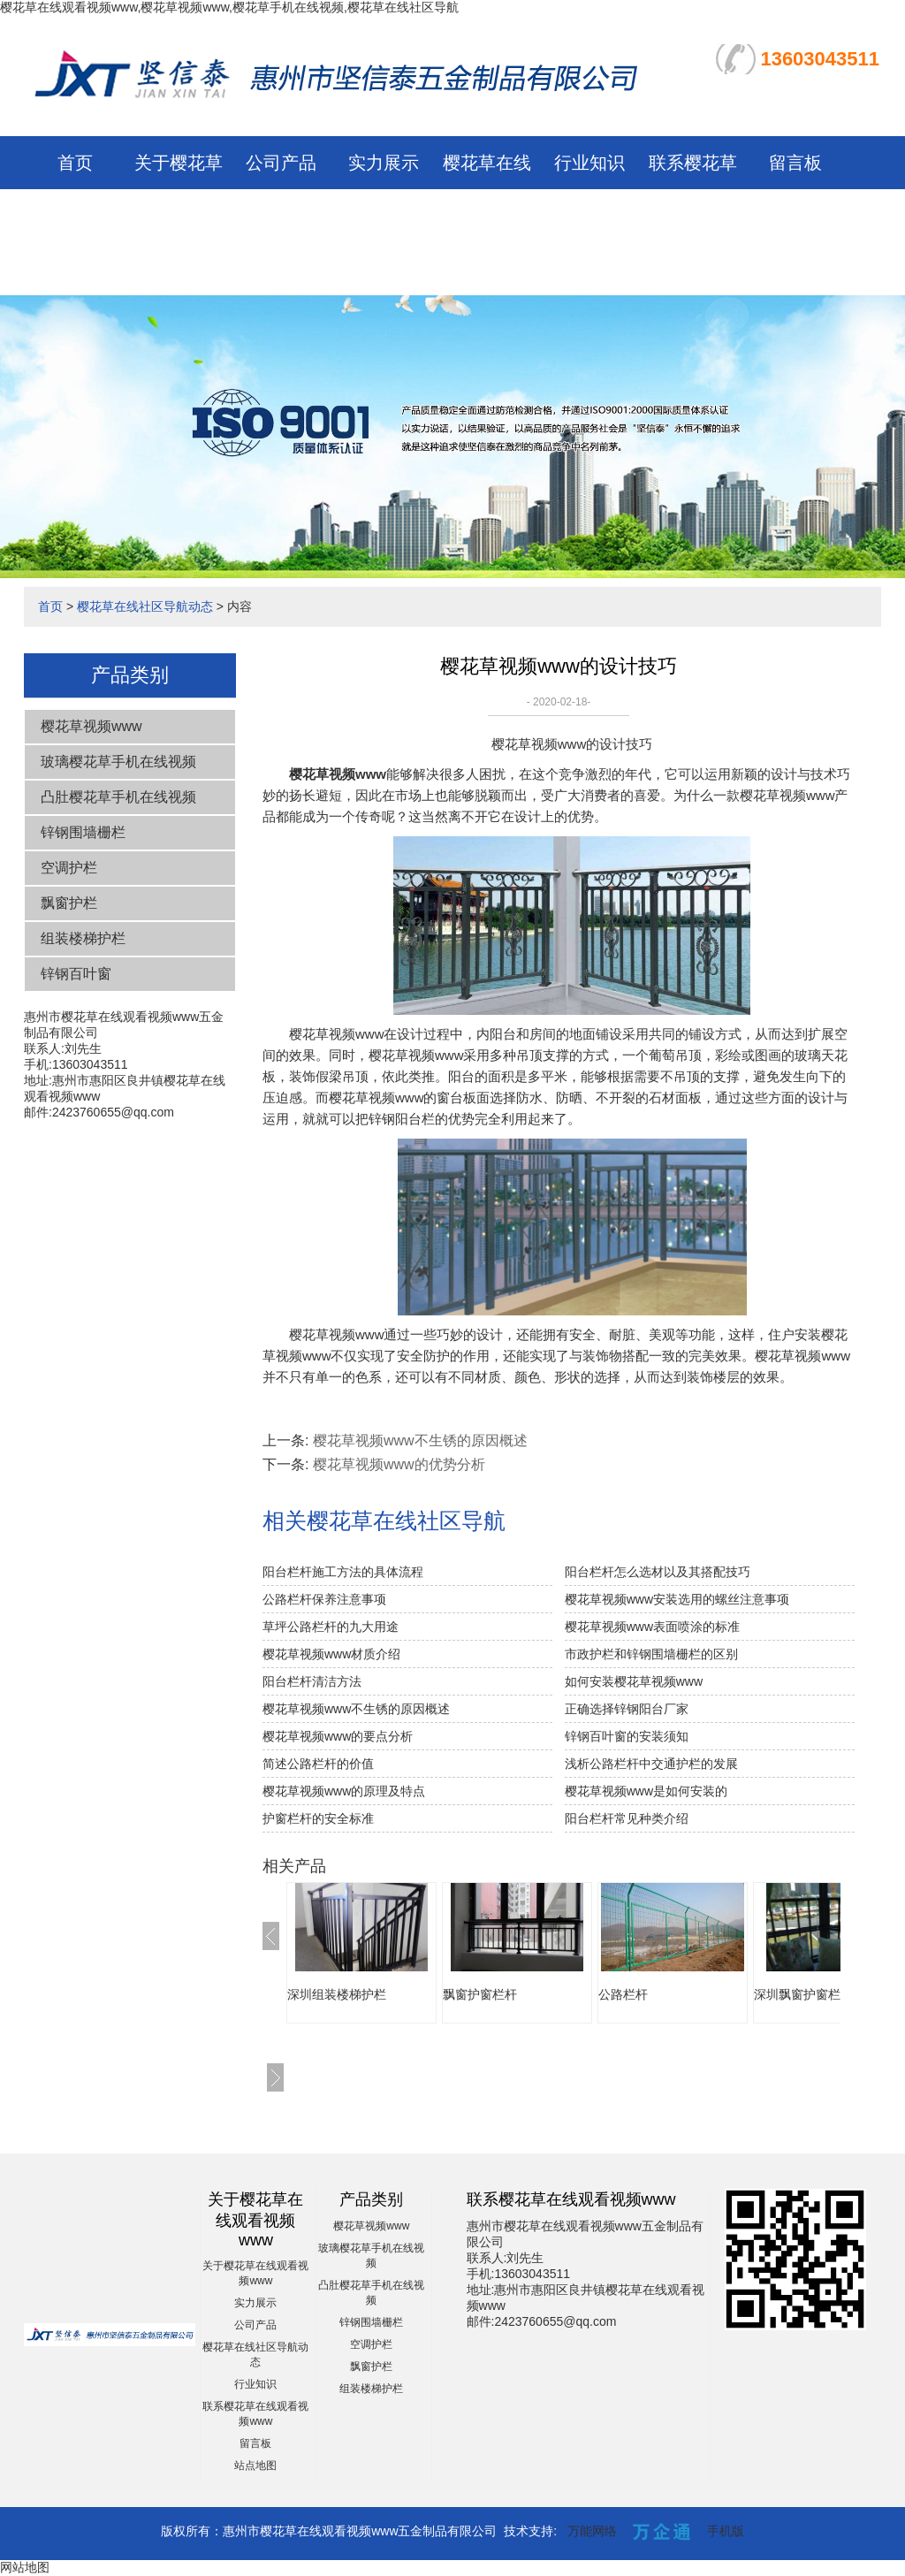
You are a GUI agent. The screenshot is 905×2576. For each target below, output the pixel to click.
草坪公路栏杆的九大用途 (330, 1627)
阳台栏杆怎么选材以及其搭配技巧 (657, 1572)
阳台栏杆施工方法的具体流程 (342, 1572)
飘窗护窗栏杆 (480, 1994)
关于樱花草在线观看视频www (178, 215)
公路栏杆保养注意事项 (324, 1599)
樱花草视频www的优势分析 (399, 1464)
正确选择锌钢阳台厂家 (626, 1709)
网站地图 (24, 2567)
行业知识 (589, 162)
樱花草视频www (91, 726)
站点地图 (255, 2465)
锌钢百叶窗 (76, 973)
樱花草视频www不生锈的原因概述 (420, 1440)
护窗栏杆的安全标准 (318, 1818)
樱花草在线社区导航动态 (487, 215)
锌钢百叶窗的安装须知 (626, 1736)
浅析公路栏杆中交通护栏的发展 (651, 1764)
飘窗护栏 (69, 903)
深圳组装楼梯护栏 (336, 1994)
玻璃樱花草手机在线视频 (118, 761)
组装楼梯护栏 (83, 938)
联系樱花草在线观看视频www (693, 215)
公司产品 (281, 162)
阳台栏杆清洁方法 (311, 1681)
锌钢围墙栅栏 (83, 832)
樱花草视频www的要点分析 (337, 1736)
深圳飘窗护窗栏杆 (803, 1994)
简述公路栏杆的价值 (318, 1764)
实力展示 (383, 162)
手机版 (725, 2531)
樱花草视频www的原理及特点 (343, 1791)
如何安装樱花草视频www (634, 1681)
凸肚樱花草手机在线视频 (118, 796)
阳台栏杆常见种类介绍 (626, 1818)
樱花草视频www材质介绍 (331, 1654)
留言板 (795, 162)
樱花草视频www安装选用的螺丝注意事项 (677, 1599)
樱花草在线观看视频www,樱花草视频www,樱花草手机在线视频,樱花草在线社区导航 (229, 7)
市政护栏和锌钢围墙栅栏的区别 (651, 1654)
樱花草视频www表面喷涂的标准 (652, 1627)
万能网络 (592, 2531)
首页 (75, 162)
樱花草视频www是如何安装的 (646, 1791)
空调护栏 (69, 867)
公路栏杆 (623, 1994)
